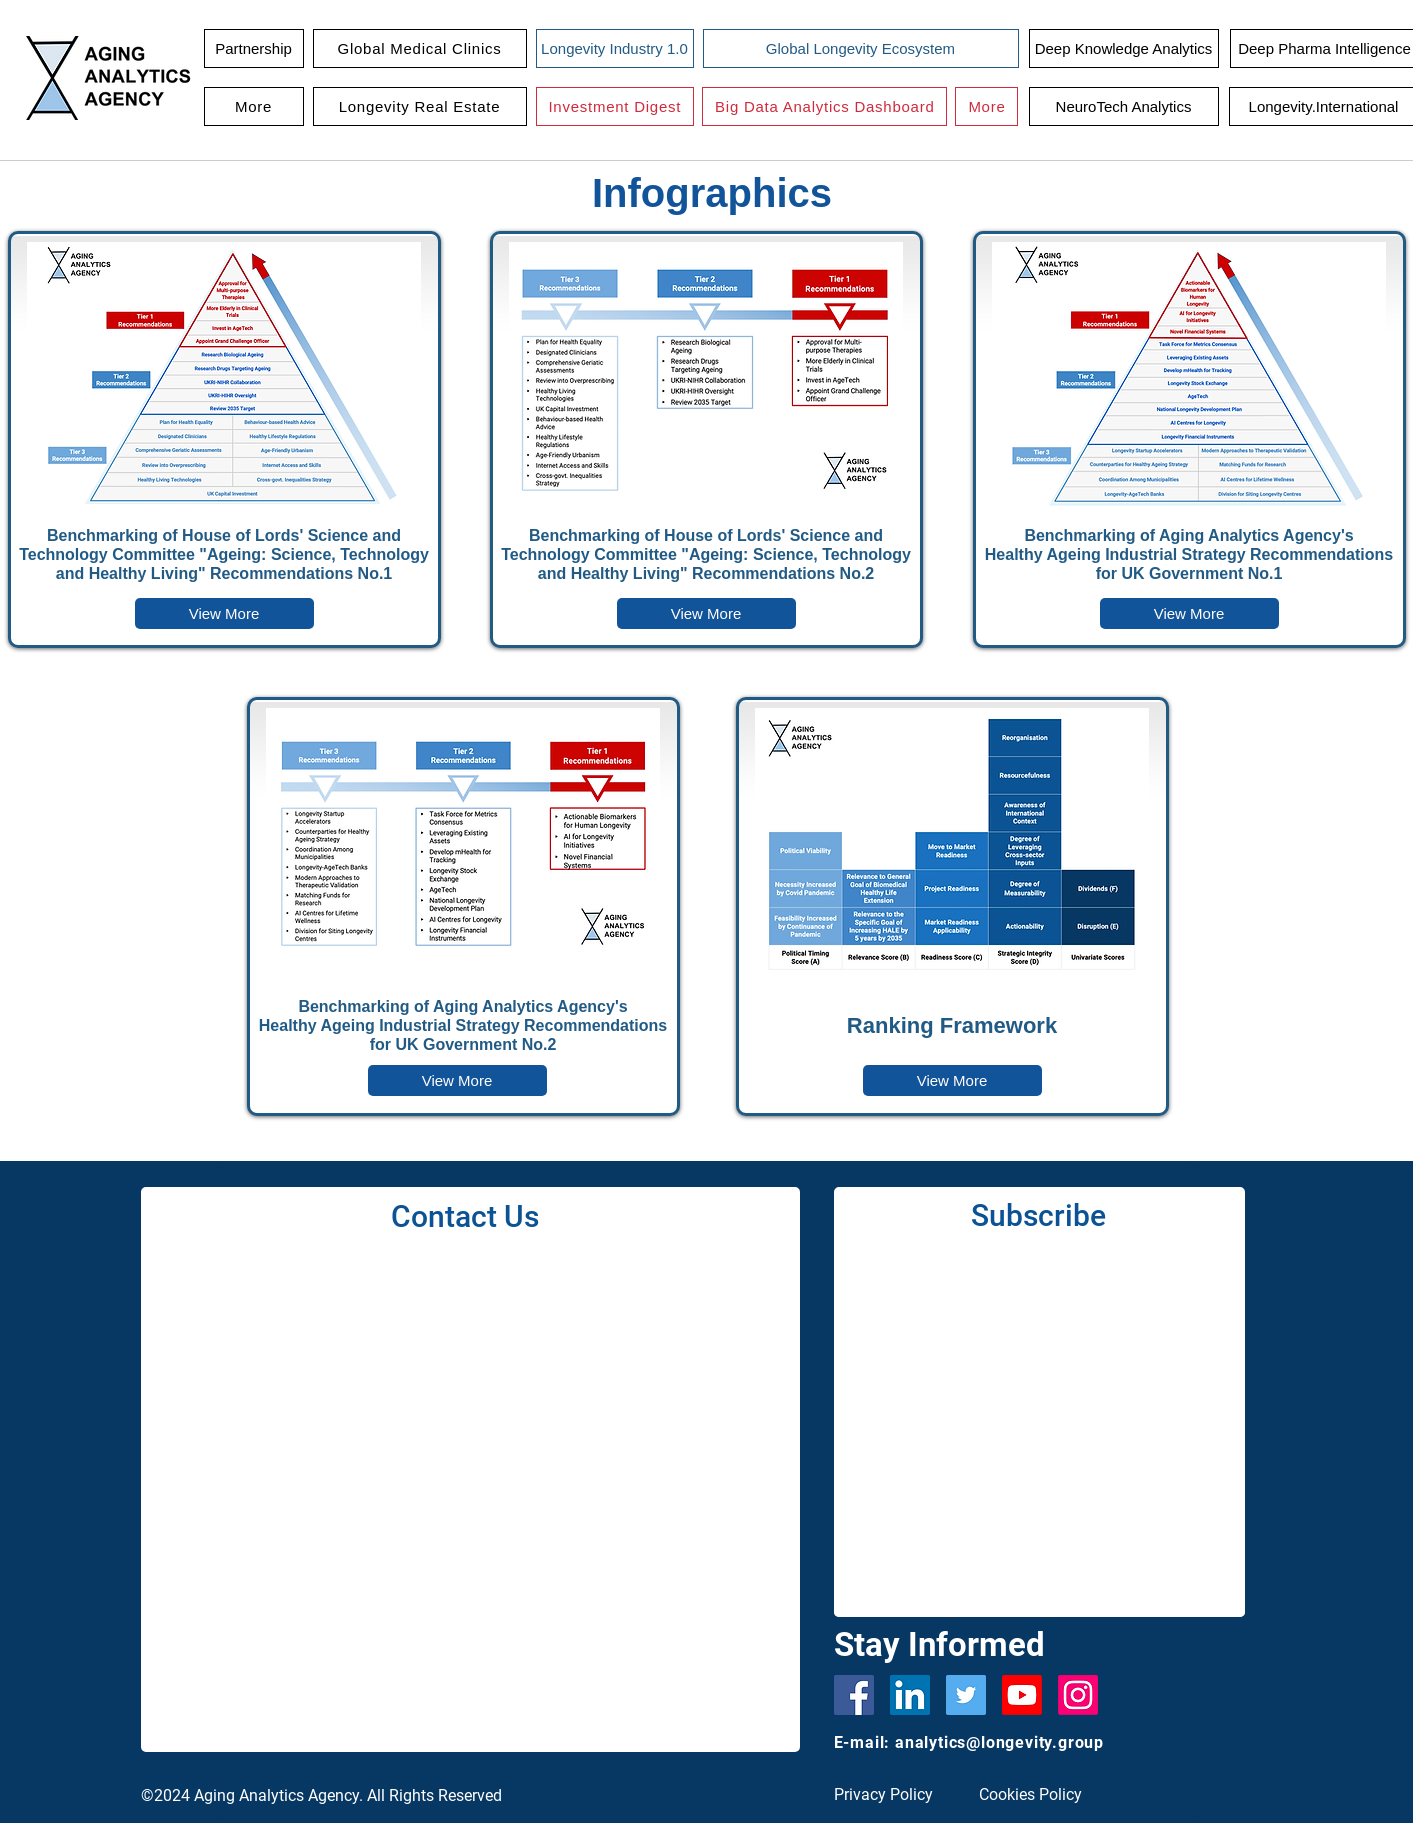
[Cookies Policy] (1038, 1795)
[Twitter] (966, 1695)
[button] (420, 48)
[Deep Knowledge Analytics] (1124, 48)
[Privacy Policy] (893, 1795)
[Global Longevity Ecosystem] (861, 48)
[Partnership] (254, 48)
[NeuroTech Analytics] (1124, 106)
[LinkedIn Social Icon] (910, 1695)
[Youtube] (1022, 1695)
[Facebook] (854, 1695)
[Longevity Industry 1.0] (615, 48)
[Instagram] (1078, 1695)
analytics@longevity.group (999, 1742)
